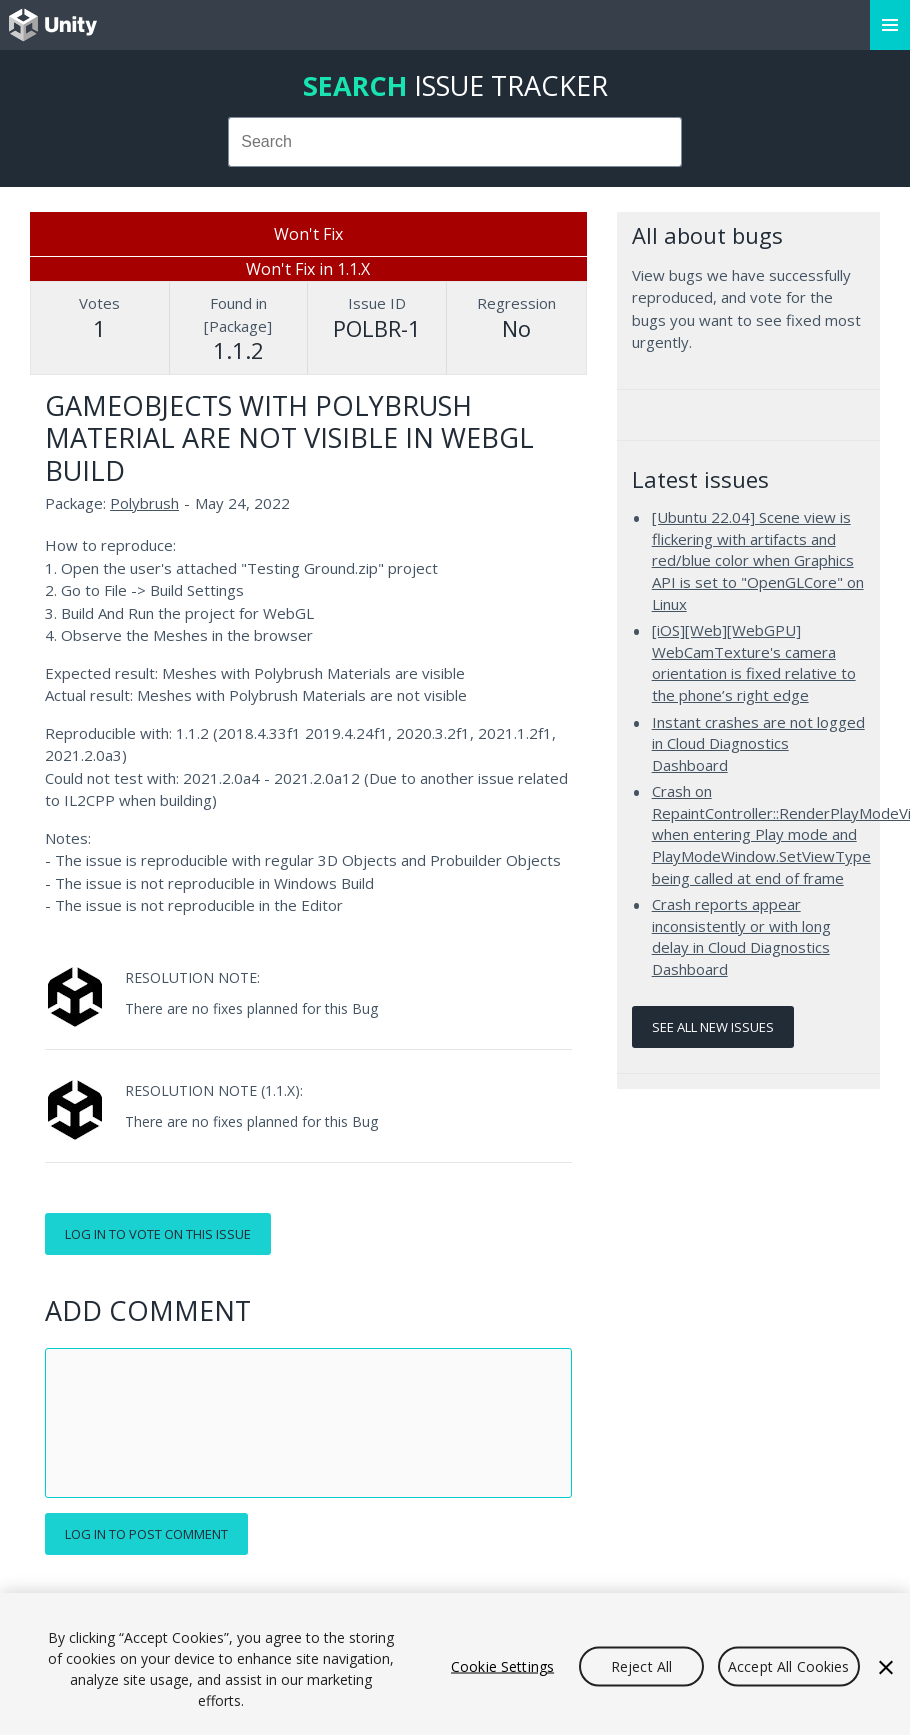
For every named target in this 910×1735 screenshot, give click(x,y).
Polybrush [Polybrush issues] (144, 503)
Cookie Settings (502, 1666)
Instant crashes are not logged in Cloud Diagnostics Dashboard (758, 743)
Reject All (641, 1666)
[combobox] (455, 142)
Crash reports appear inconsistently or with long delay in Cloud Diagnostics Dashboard (741, 936)
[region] (455, 1664)
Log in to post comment (146, 1534)
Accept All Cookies (789, 1666)
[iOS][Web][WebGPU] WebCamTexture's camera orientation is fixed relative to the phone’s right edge (754, 662)
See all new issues (713, 1027)
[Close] (886, 1668)
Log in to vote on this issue (158, 1234)
